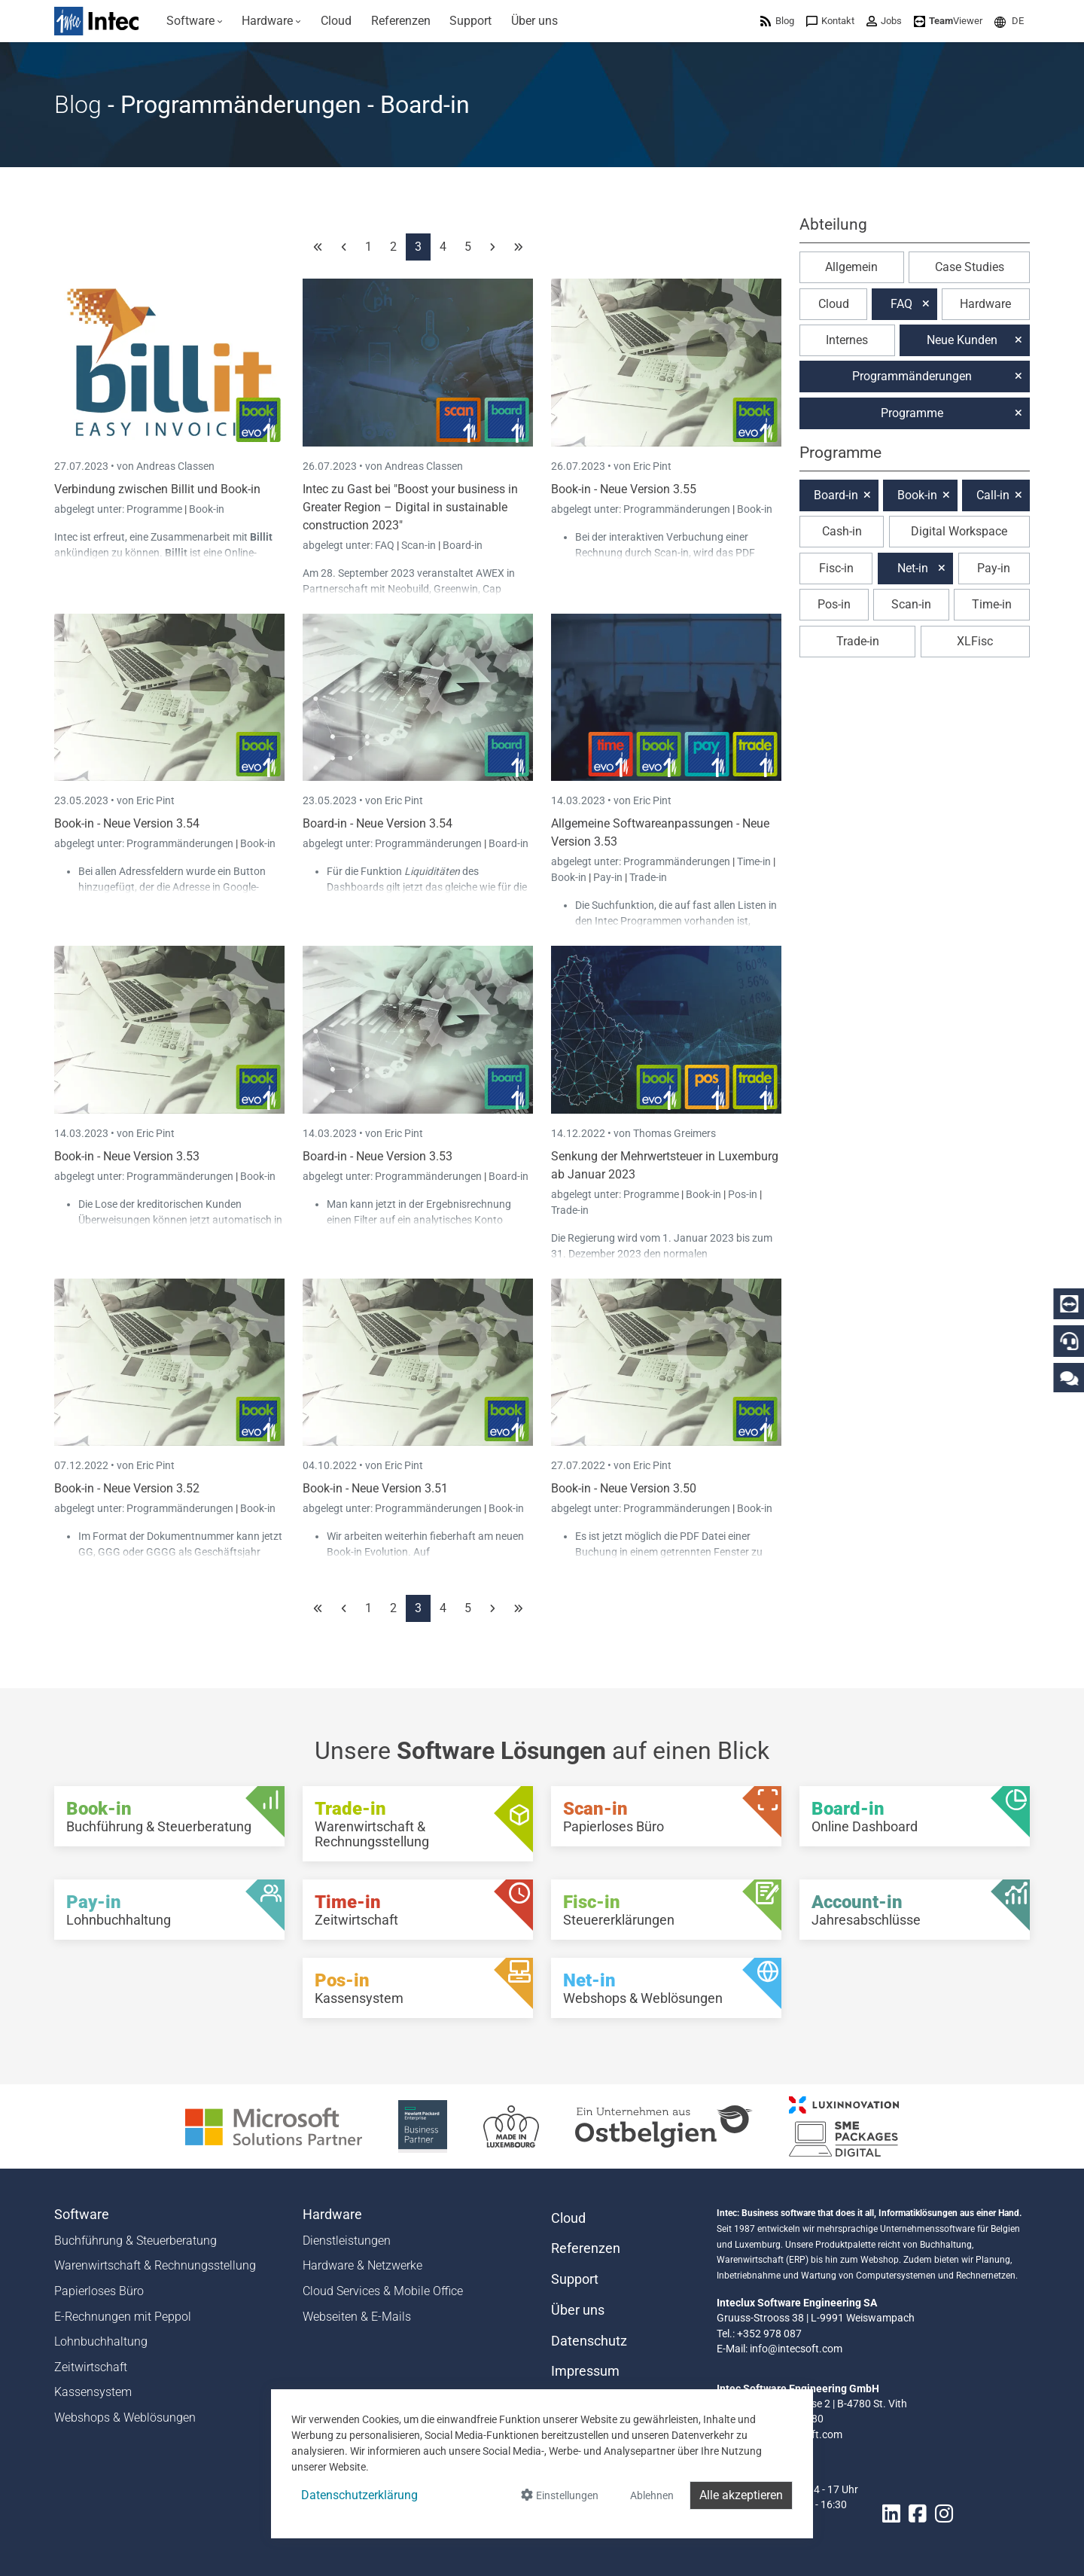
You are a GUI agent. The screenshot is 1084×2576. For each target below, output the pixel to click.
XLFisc (975, 641)
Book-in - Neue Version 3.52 (126, 1488)
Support (574, 2279)
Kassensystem (93, 2392)
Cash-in (842, 531)
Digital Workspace (959, 531)
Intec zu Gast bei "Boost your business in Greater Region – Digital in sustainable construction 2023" (410, 507)
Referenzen (585, 2248)
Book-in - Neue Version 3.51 (375, 1488)
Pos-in (742, 1194)
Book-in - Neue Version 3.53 (126, 1156)
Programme (155, 509)
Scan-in (418, 545)
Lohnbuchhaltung (101, 2341)
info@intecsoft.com (796, 2349)
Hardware (985, 304)
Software (81, 2214)
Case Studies (969, 267)
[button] (1009, 21)
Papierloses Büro (99, 2291)
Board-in (463, 545)
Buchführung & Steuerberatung (135, 2240)
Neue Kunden (962, 340)
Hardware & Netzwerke (362, 2265)
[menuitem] (195, 21)
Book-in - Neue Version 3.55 (623, 489)
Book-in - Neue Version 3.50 (623, 1488)
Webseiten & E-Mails (357, 2316)
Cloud (833, 304)
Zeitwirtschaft (90, 2367)
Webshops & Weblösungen (125, 2417)
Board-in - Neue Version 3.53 (377, 1156)
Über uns (577, 2310)
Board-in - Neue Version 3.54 (377, 823)
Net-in (912, 568)
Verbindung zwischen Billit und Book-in (157, 489)
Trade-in (648, 877)
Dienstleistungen (347, 2240)
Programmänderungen (677, 509)
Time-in (754, 861)
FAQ (386, 545)
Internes (847, 340)
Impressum (585, 2371)
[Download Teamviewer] (948, 21)
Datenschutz (589, 2341)
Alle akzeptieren (741, 2495)
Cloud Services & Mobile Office (383, 2291)
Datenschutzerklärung (359, 2495)
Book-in (206, 509)
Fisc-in (836, 568)
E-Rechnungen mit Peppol (122, 2316)
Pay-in (608, 877)
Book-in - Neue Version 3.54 (126, 823)
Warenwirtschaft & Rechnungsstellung (155, 2265)
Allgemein (851, 267)
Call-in (992, 495)
